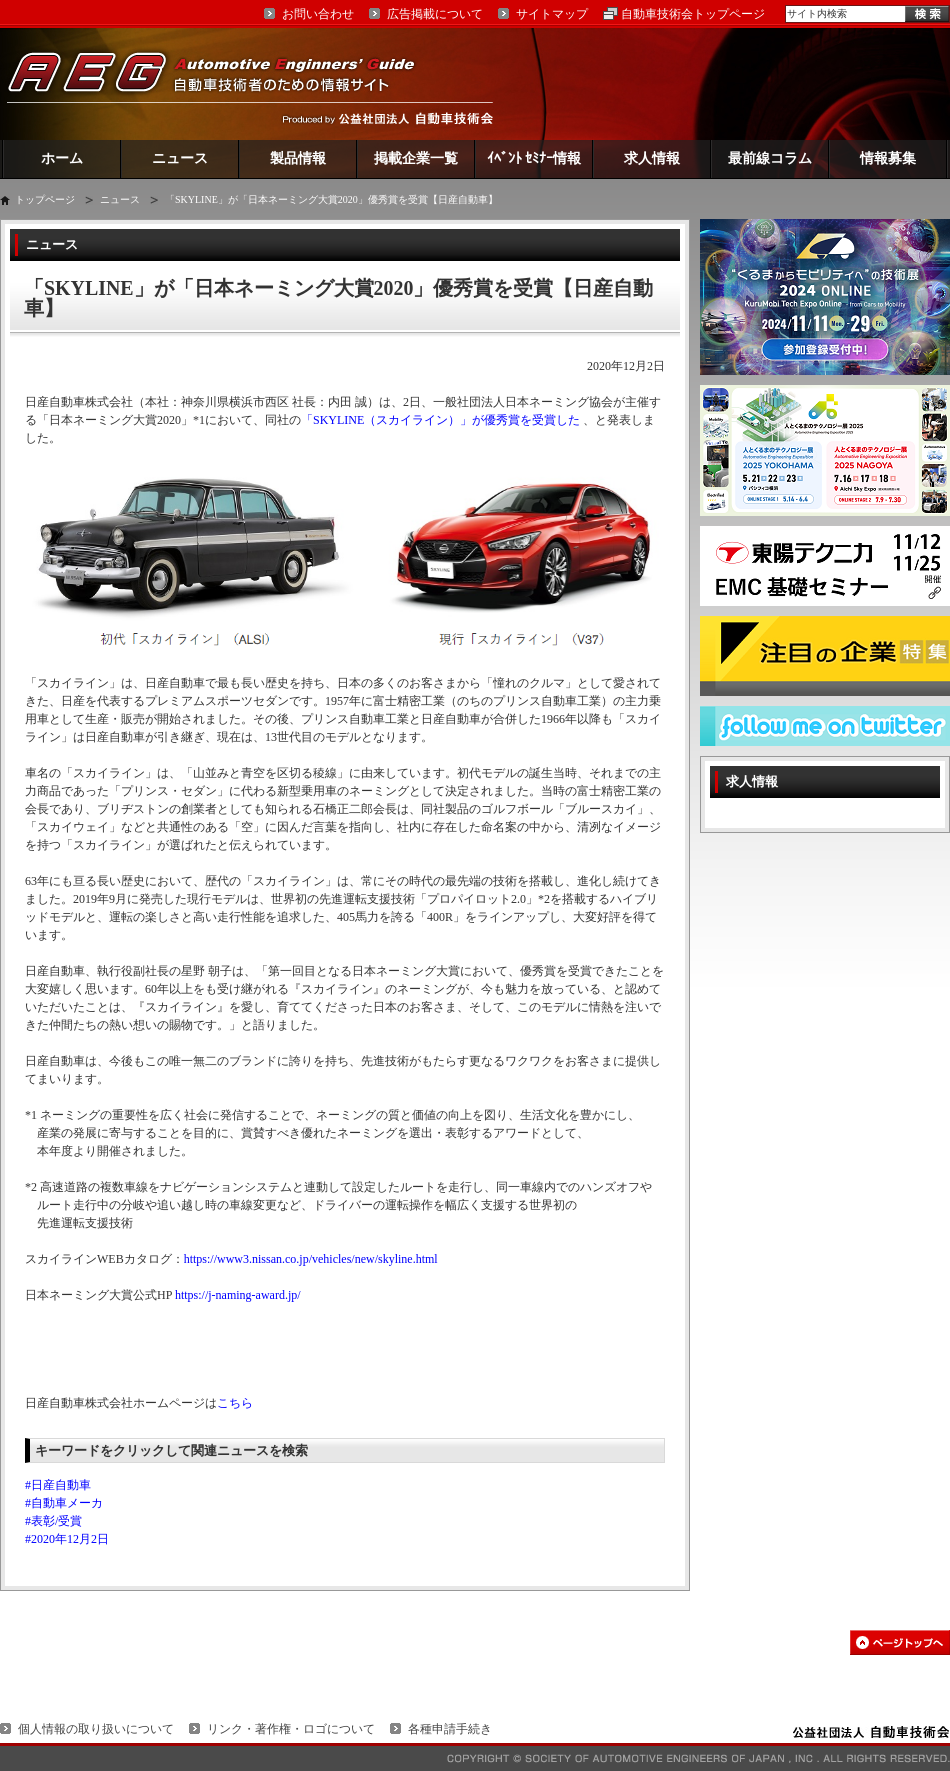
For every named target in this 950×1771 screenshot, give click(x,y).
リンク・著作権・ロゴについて (291, 1729)
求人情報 (652, 158)
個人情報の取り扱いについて (96, 1729)
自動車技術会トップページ (693, 14)
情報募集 (888, 158)
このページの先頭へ (900, 1642)
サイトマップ (552, 14)
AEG (224, 83)
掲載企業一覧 (416, 158)
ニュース (180, 158)
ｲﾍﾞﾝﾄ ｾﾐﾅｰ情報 (534, 158)
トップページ (45, 199)
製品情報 (298, 158)
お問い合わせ (318, 14)
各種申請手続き (450, 1729)
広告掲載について (435, 14)
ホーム (62, 158)
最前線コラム (770, 158)
